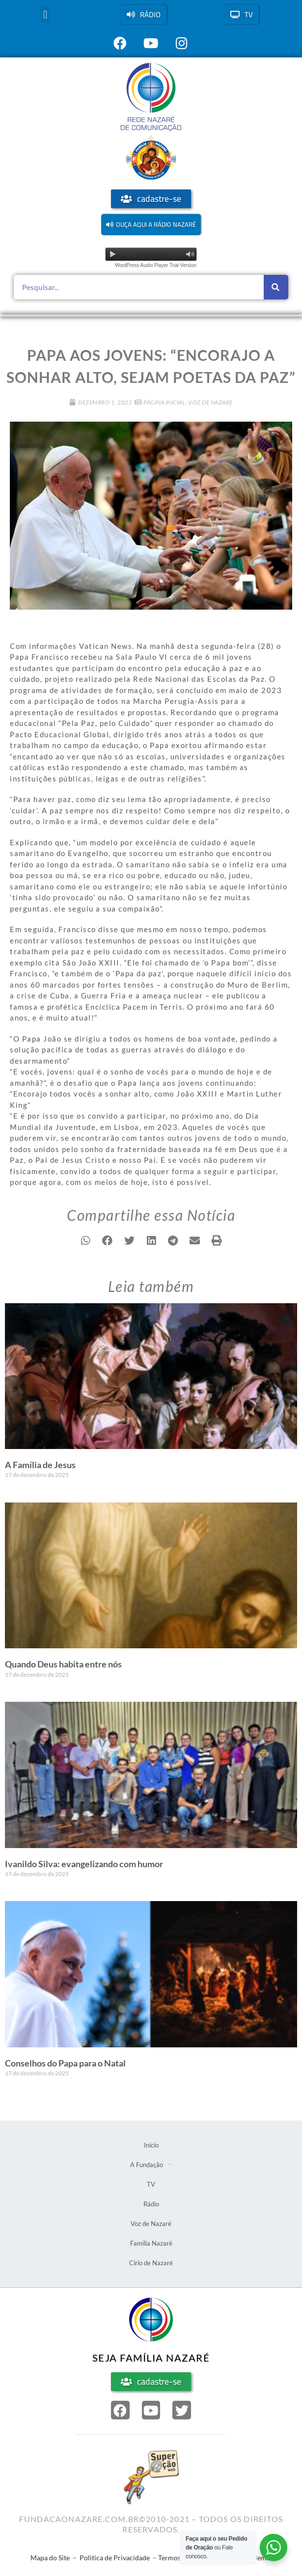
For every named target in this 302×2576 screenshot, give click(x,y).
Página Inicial (164, 402)
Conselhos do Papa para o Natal (65, 2063)
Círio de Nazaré (151, 2263)
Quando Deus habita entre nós (63, 1664)
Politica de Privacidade (115, 2557)
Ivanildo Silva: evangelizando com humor (84, 1863)
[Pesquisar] (276, 287)
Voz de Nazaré (210, 402)
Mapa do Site (50, 2557)
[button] (45, 14)
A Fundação (151, 2164)
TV (151, 2184)
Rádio (151, 2204)
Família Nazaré (151, 2243)
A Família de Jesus (40, 1464)
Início (151, 2145)
